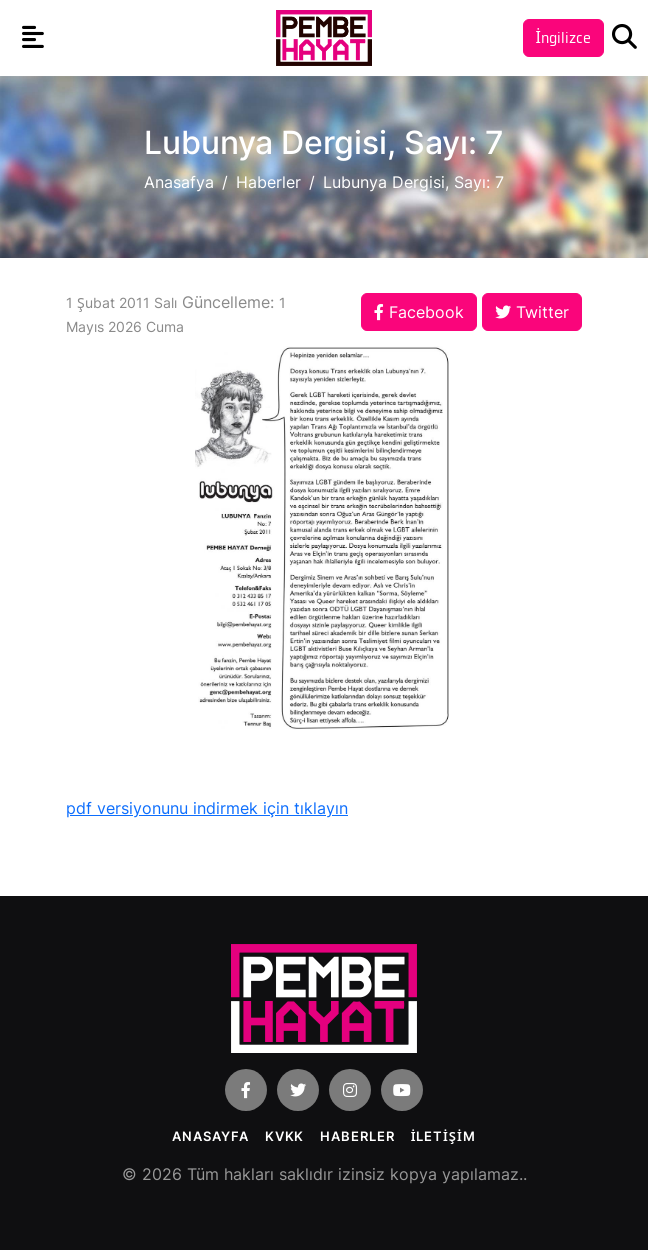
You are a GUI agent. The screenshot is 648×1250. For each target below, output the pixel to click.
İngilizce (563, 37)
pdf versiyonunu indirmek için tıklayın (207, 808)
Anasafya (179, 182)
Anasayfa (210, 1136)
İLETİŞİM (443, 1136)
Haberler (268, 182)
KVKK (285, 1136)
